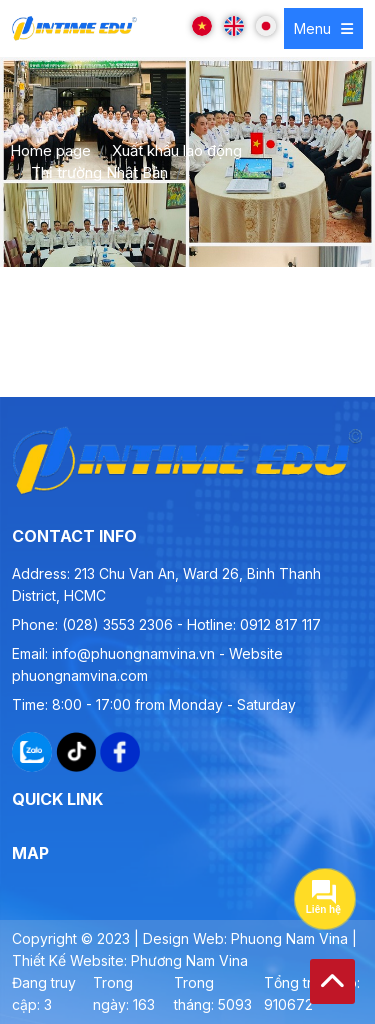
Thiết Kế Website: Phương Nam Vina (130, 960)
